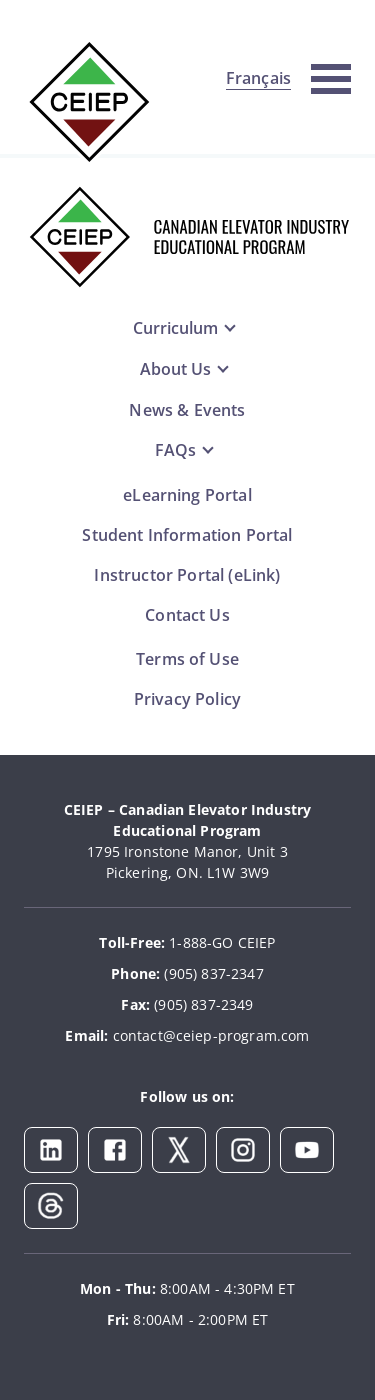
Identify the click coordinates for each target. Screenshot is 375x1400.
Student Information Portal (187, 535)
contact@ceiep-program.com (211, 1035)
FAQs (175, 450)
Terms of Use (187, 659)
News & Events (187, 410)
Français (258, 78)
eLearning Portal (187, 495)
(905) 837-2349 (203, 1004)
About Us (175, 369)
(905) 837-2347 (213, 973)
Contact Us (187, 615)
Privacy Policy (187, 699)
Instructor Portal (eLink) (187, 575)
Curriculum (175, 328)
